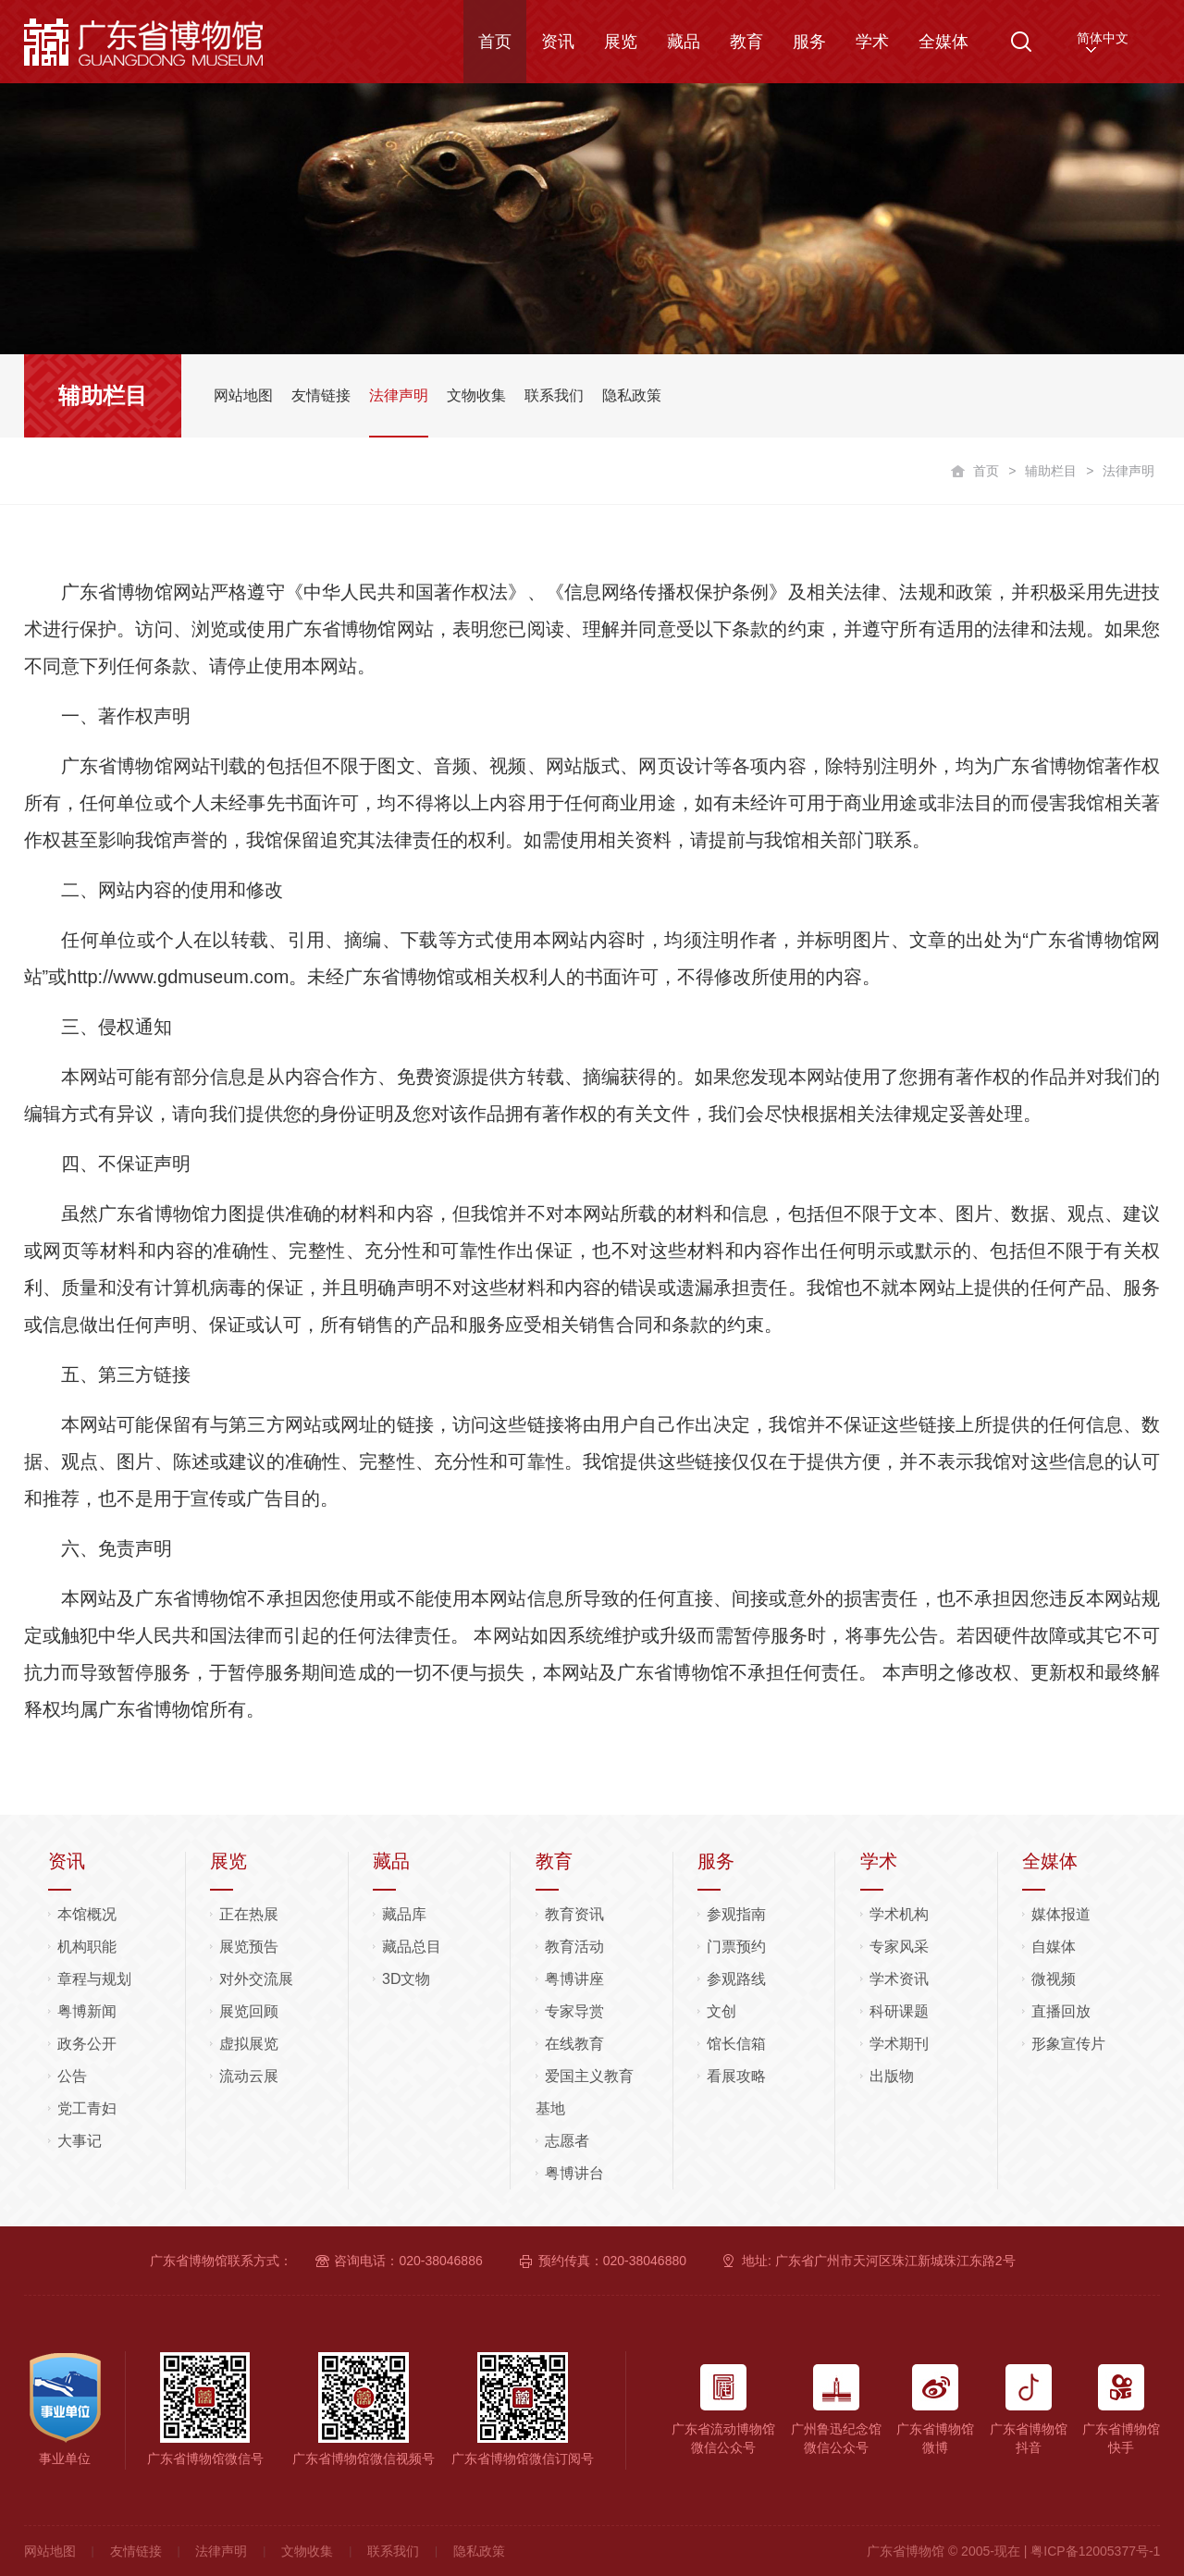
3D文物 (406, 1979)
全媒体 (943, 41)
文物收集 (307, 2551)
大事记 (79, 2141)
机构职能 (87, 1946)
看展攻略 (736, 2076)
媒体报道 (1061, 1914)
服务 (809, 41)
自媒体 (1053, 1946)
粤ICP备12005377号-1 (1095, 2551)
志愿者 (567, 2141)
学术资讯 (899, 1979)
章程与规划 (94, 1979)
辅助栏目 (1051, 470)
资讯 (557, 41)
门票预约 (736, 1946)
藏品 (683, 41)
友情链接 (136, 2551)
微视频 (1053, 1979)
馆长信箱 (736, 2044)
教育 (746, 41)
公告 (72, 2076)
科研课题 (899, 2011)
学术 (872, 41)
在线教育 (574, 2044)
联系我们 (393, 2551)
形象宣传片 (1068, 2044)
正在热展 (248, 1914)
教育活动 (574, 1946)
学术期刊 (899, 2044)
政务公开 (87, 2044)
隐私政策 (479, 2551)
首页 (495, 41)
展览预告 (248, 1946)
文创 (721, 2011)
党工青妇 (87, 2108)
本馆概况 (87, 1914)
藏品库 (404, 1914)
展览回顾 (248, 2011)
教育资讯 (574, 1914)
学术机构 (899, 1914)
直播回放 (1061, 2011)
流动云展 (248, 2076)
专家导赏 (574, 2011)
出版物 (892, 2076)
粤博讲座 (574, 1979)
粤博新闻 (87, 2011)
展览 (620, 41)
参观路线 (736, 1979)
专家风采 (899, 1946)
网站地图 (50, 2551)
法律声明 (221, 2551)
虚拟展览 (248, 2044)
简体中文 (1102, 38)
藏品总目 (411, 1946)
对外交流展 (256, 1979)
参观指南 (736, 1914)
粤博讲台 (574, 2173)
